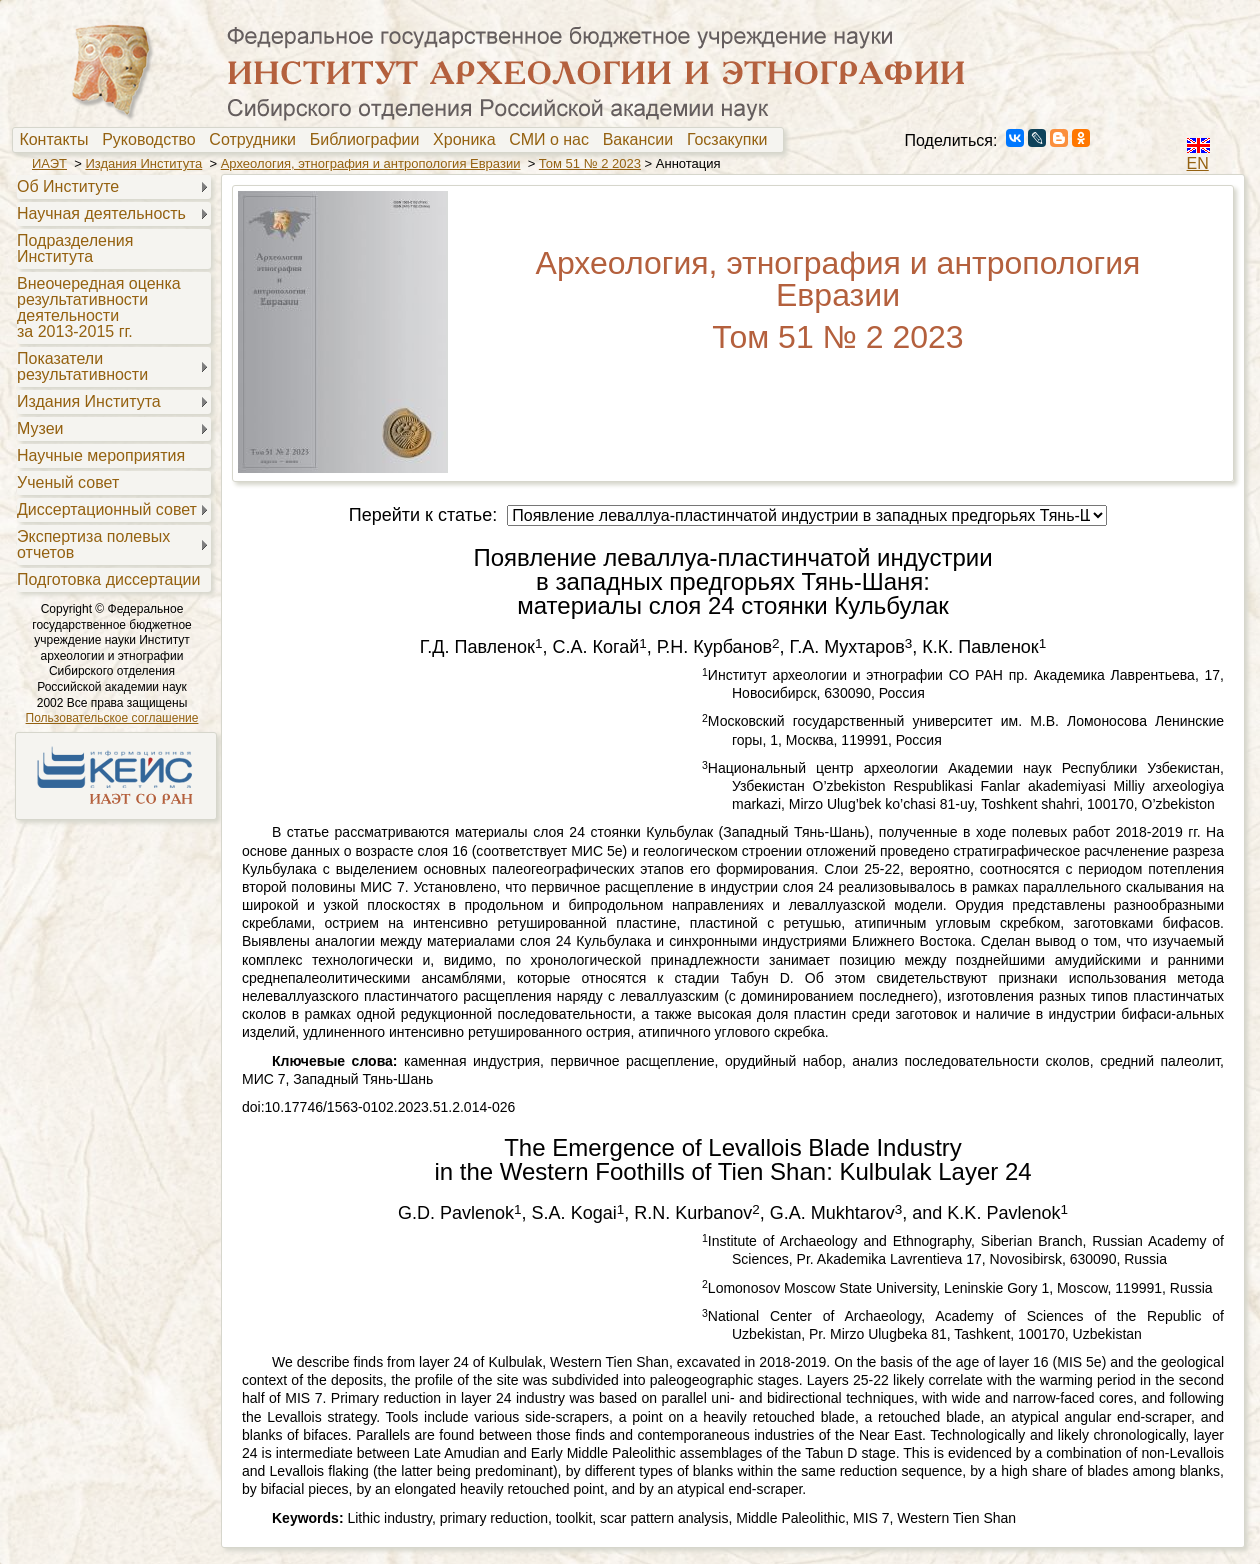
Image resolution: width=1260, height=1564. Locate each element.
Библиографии (369, 140)
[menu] (111, 382)
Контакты (58, 140)
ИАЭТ (49, 163)
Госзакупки (731, 140)
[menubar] (398, 140)
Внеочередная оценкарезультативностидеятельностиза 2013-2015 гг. (99, 307)
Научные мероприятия (101, 455)
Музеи (40, 428)
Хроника (468, 140)
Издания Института (143, 163)
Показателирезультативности (82, 366)
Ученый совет (68, 482)
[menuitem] (58, 140)
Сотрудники (257, 140)
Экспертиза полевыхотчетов (93, 544)
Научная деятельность (101, 213)
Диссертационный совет (107, 509)
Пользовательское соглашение (112, 718)
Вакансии (642, 140)
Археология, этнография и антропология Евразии (371, 163)
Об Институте (68, 186)
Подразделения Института (75, 248)
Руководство (153, 140)
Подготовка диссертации (108, 579)
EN (1198, 163)
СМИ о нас (553, 140)
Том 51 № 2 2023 (590, 163)
